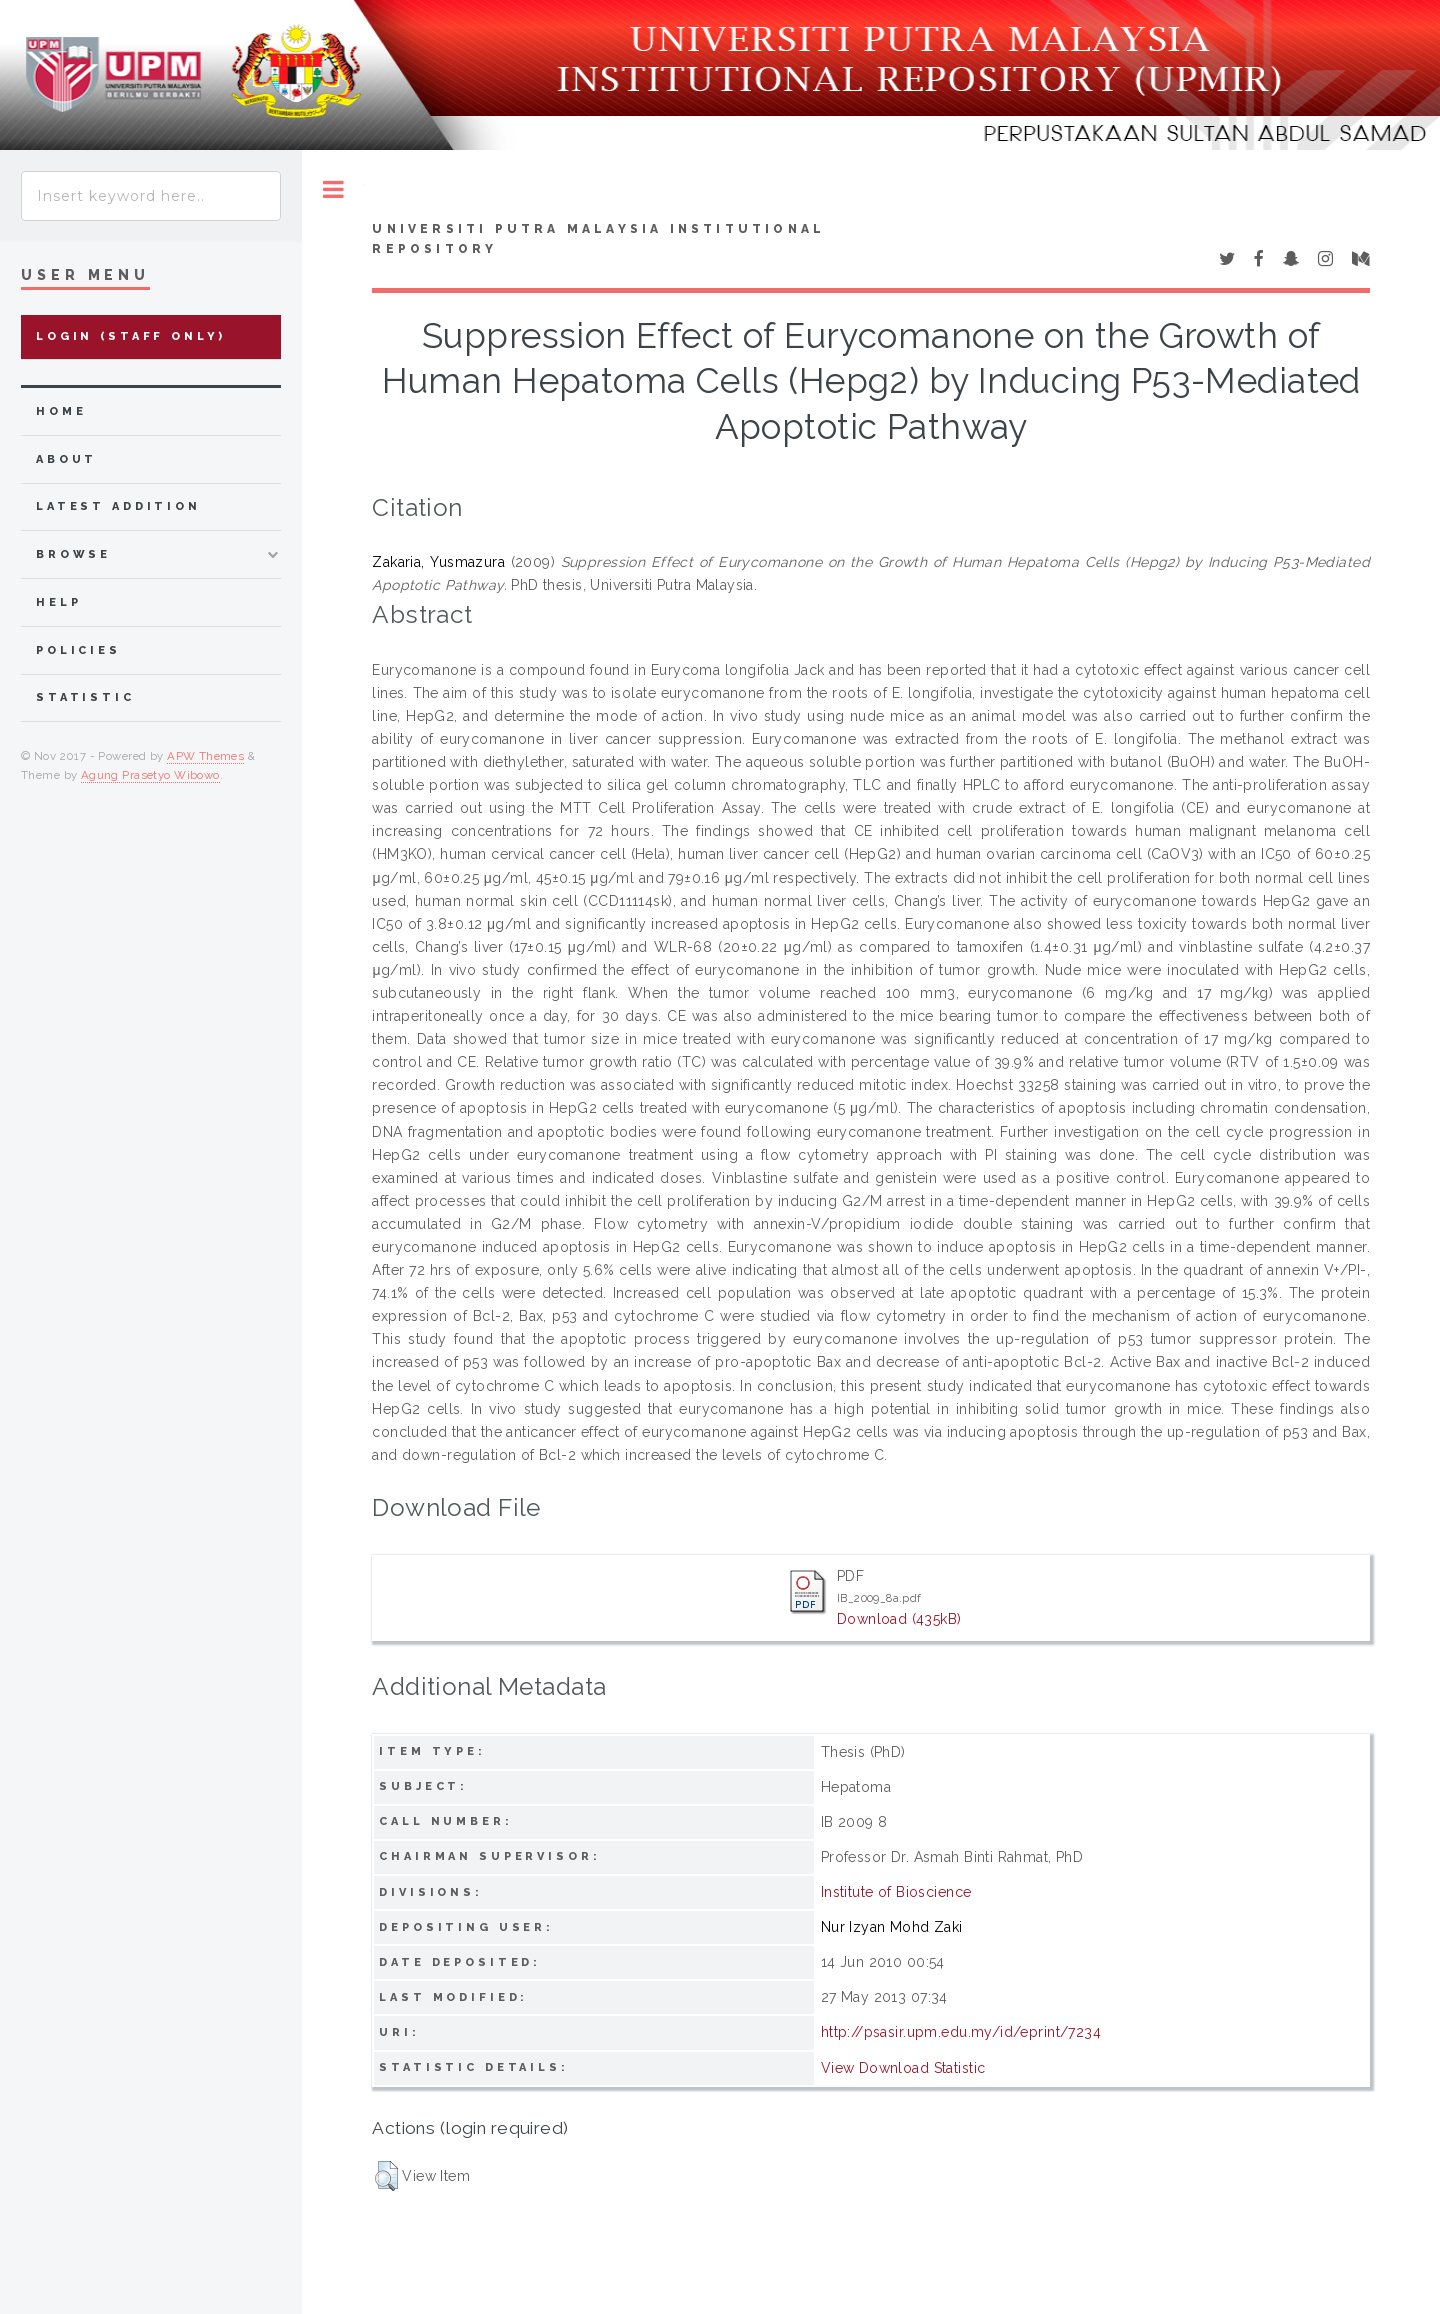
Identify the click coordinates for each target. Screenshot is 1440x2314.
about (66, 459)
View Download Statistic (903, 2068)
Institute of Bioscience (896, 1892)
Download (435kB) (899, 1619)
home (61, 411)
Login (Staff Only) (131, 336)
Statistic (85, 697)
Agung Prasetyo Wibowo (150, 775)
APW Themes (205, 756)
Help (58, 602)
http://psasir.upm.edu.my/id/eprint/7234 (961, 2032)
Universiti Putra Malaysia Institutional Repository (598, 239)
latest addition (118, 506)
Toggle (333, 189)
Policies (78, 650)
